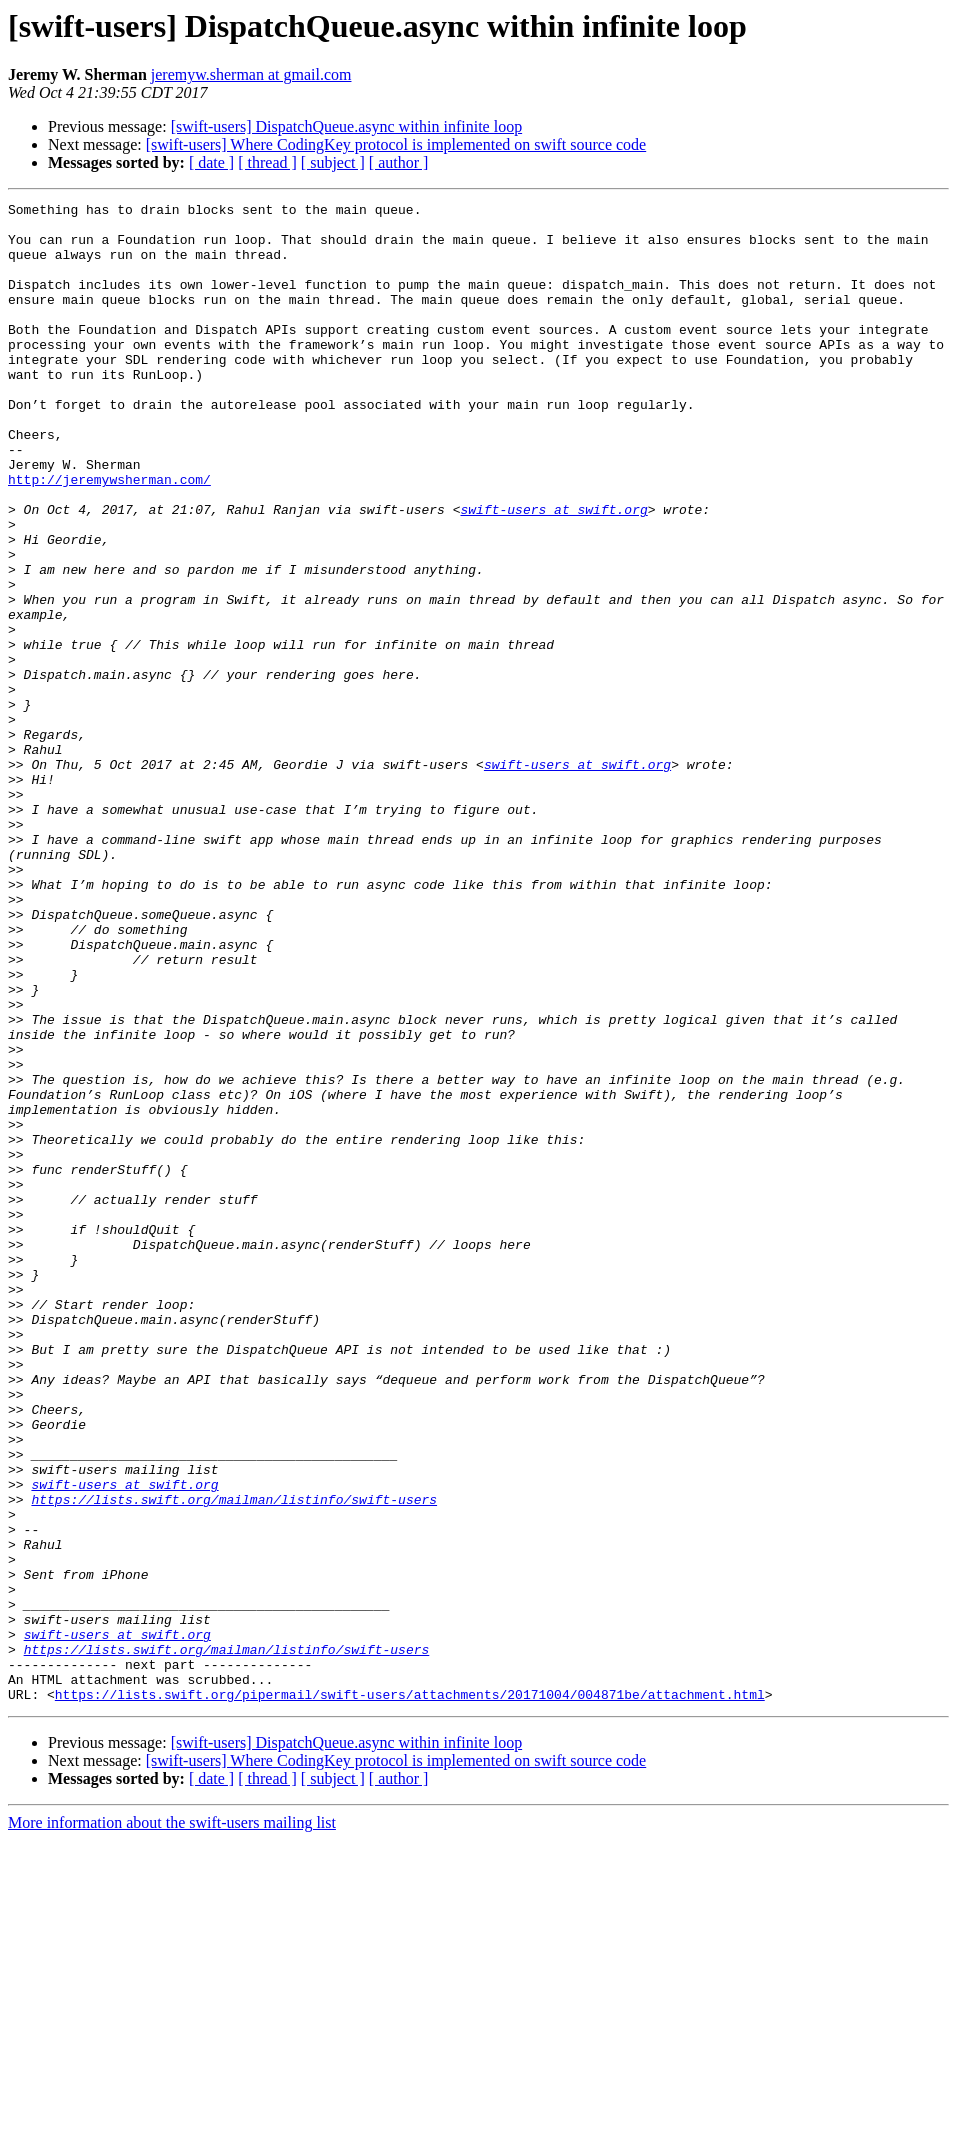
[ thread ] (267, 162)
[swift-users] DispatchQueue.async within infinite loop (346, 126)
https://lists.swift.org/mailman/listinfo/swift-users (234, 1760)
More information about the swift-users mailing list (172, 2122)
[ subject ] (333, 162)
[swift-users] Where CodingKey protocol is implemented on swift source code (396, 144)
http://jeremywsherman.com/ (109, 536)
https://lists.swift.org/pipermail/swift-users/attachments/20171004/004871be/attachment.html (410, 1994)
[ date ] (211, 162)
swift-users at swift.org (553, 572)
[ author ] (399, 162)
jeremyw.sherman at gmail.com (251, 74)
